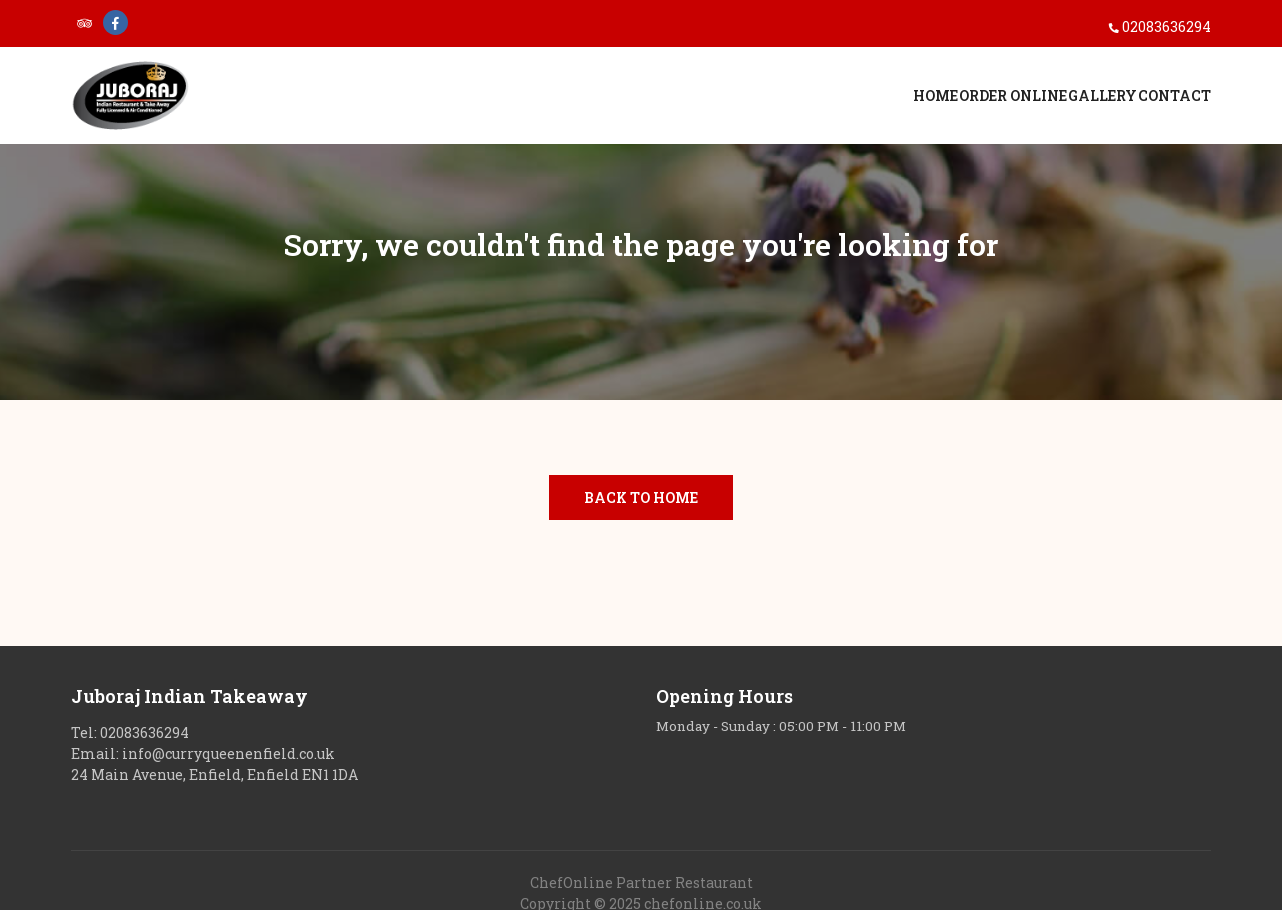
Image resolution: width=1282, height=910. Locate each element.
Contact (1174, 100)
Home (812, 100)
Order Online (931, 100)
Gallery (1061, 100)
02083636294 (1166, 26)
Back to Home (641, 497)
